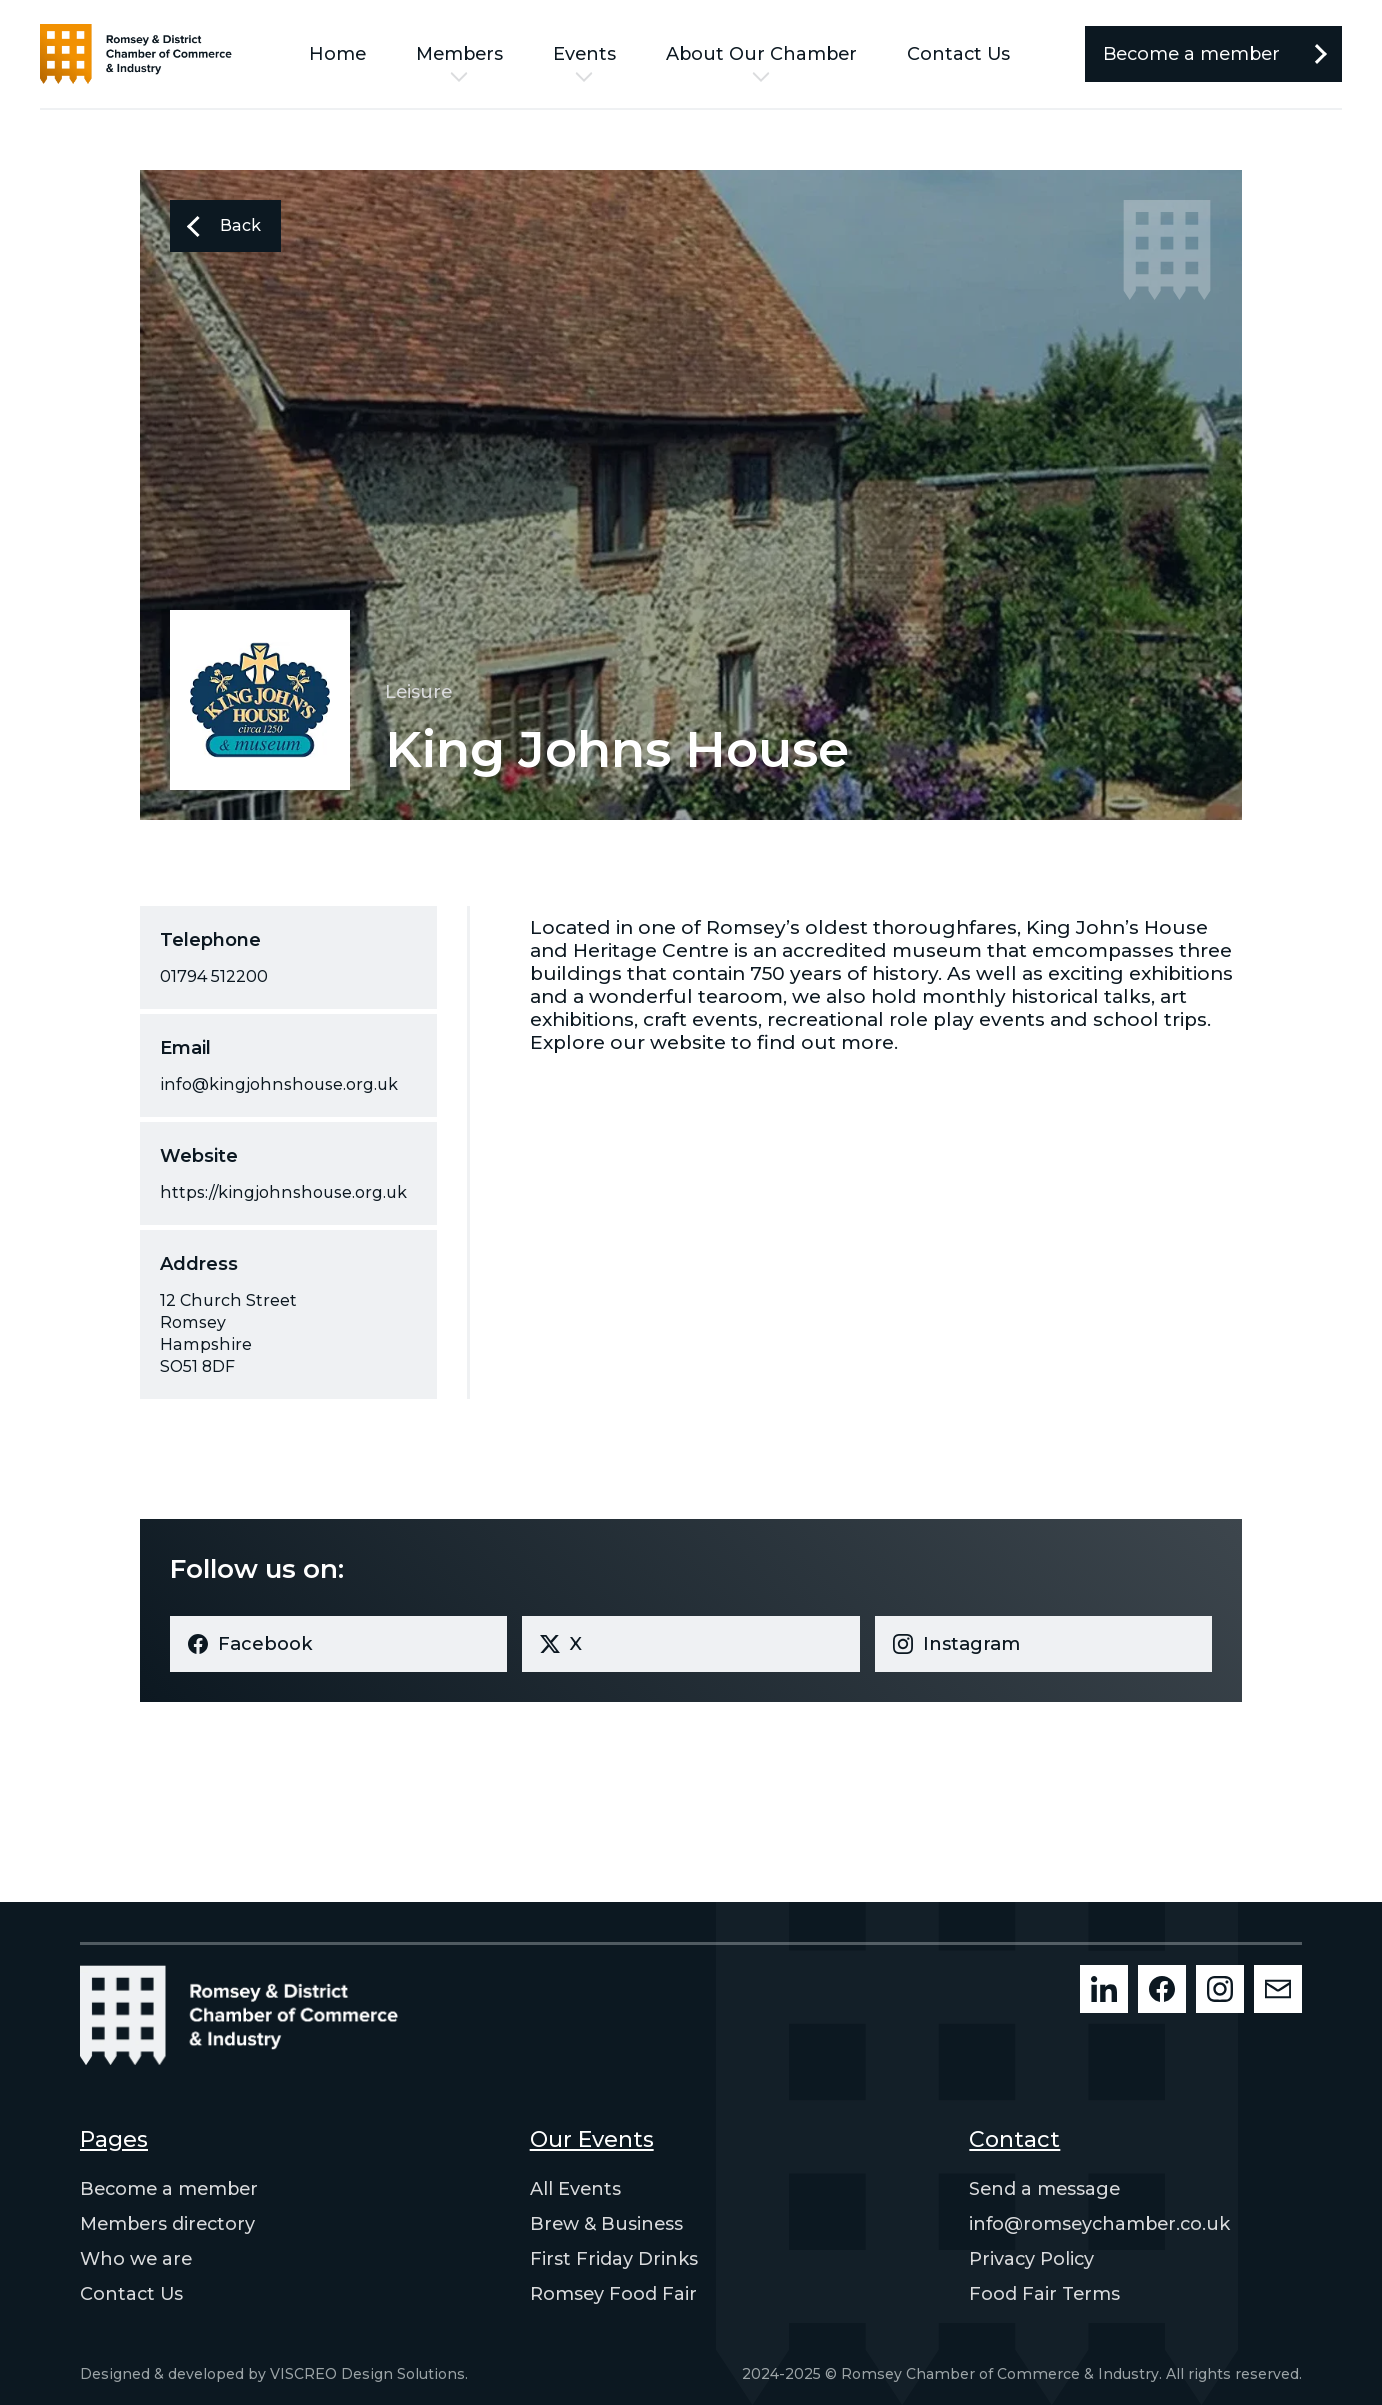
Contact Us (958, 54)
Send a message (1044, 2189)
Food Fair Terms (1044, 2294)
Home (337, 54)
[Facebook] (338, 1644)
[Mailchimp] (1278, 1989)
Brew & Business (606, 2224)
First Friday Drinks (614, 2259)
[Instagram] (1043, 1644)
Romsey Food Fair (613, 2294)
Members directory (167, 2224)
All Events (575, 2189)
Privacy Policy (1031, 2259)
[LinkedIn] (1104, 1989)
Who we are (136, 2259)
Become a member (169, 2189)
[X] (690, 1644)
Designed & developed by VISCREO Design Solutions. (274, 2374)
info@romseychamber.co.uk (1099, 2224)
